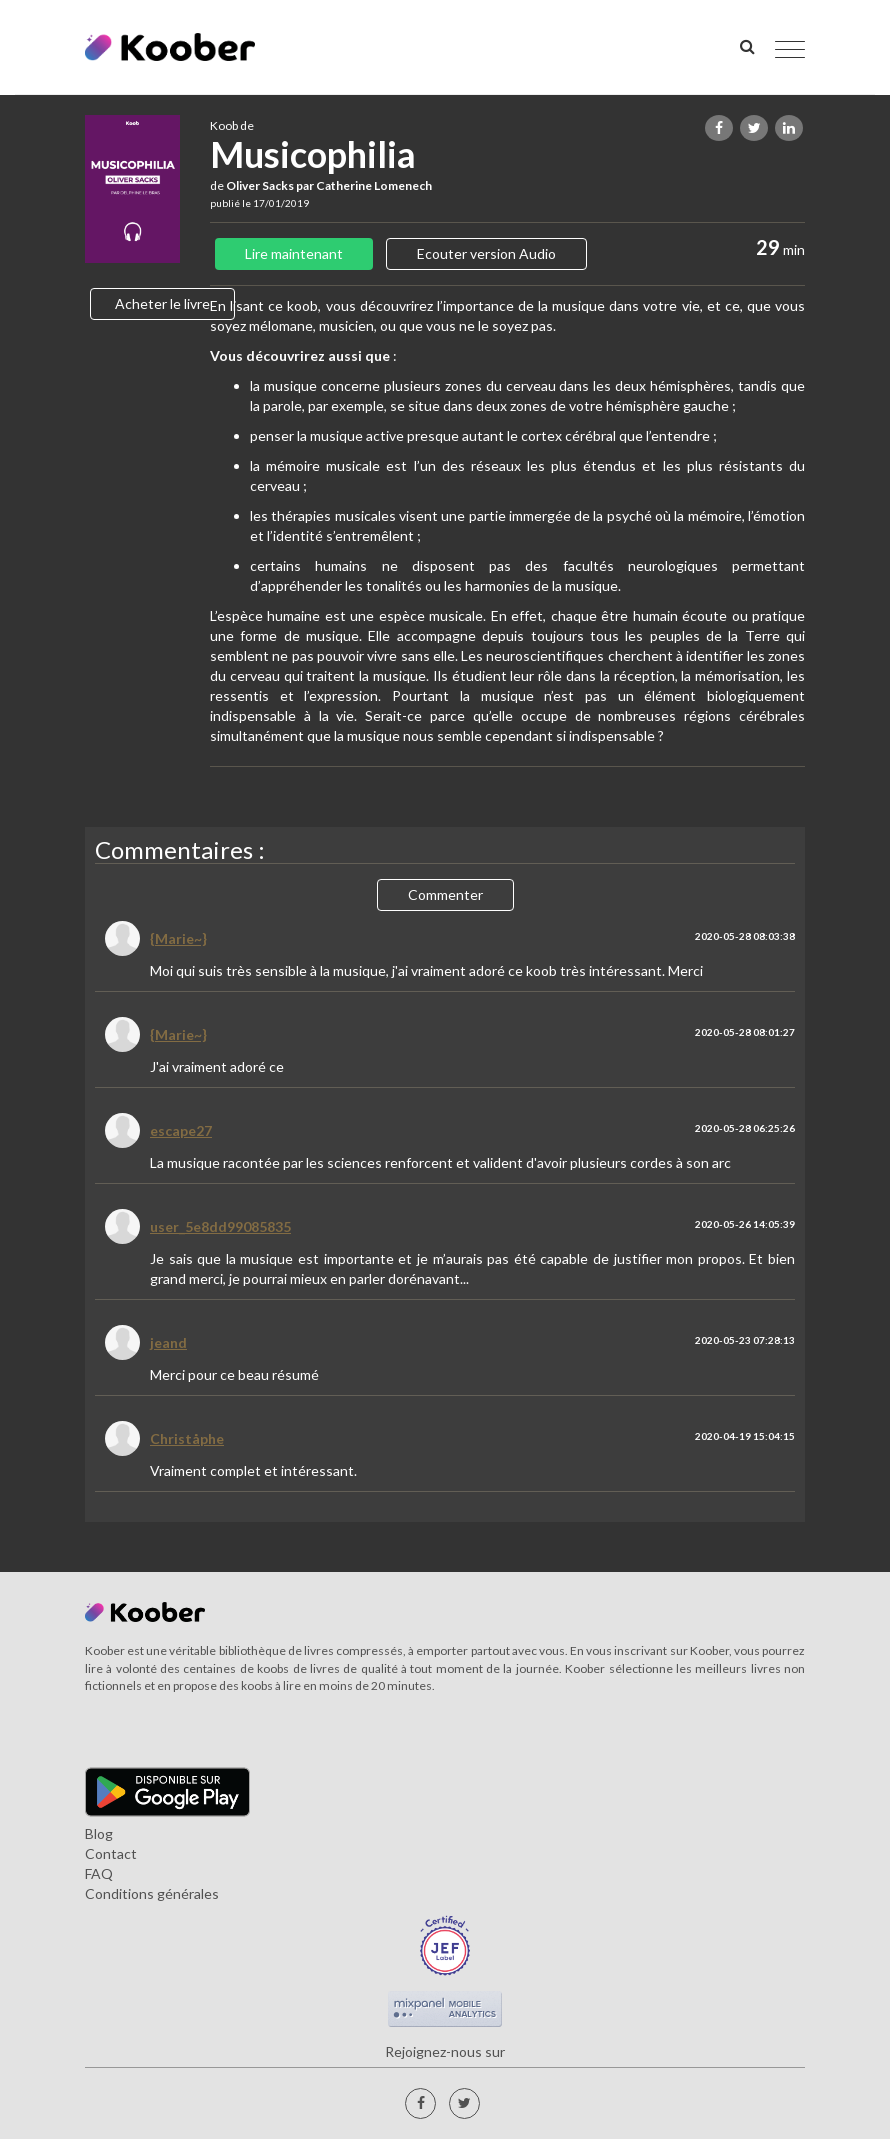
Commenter (445, 894)
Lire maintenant (294, 253)
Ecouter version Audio (486, 253)
